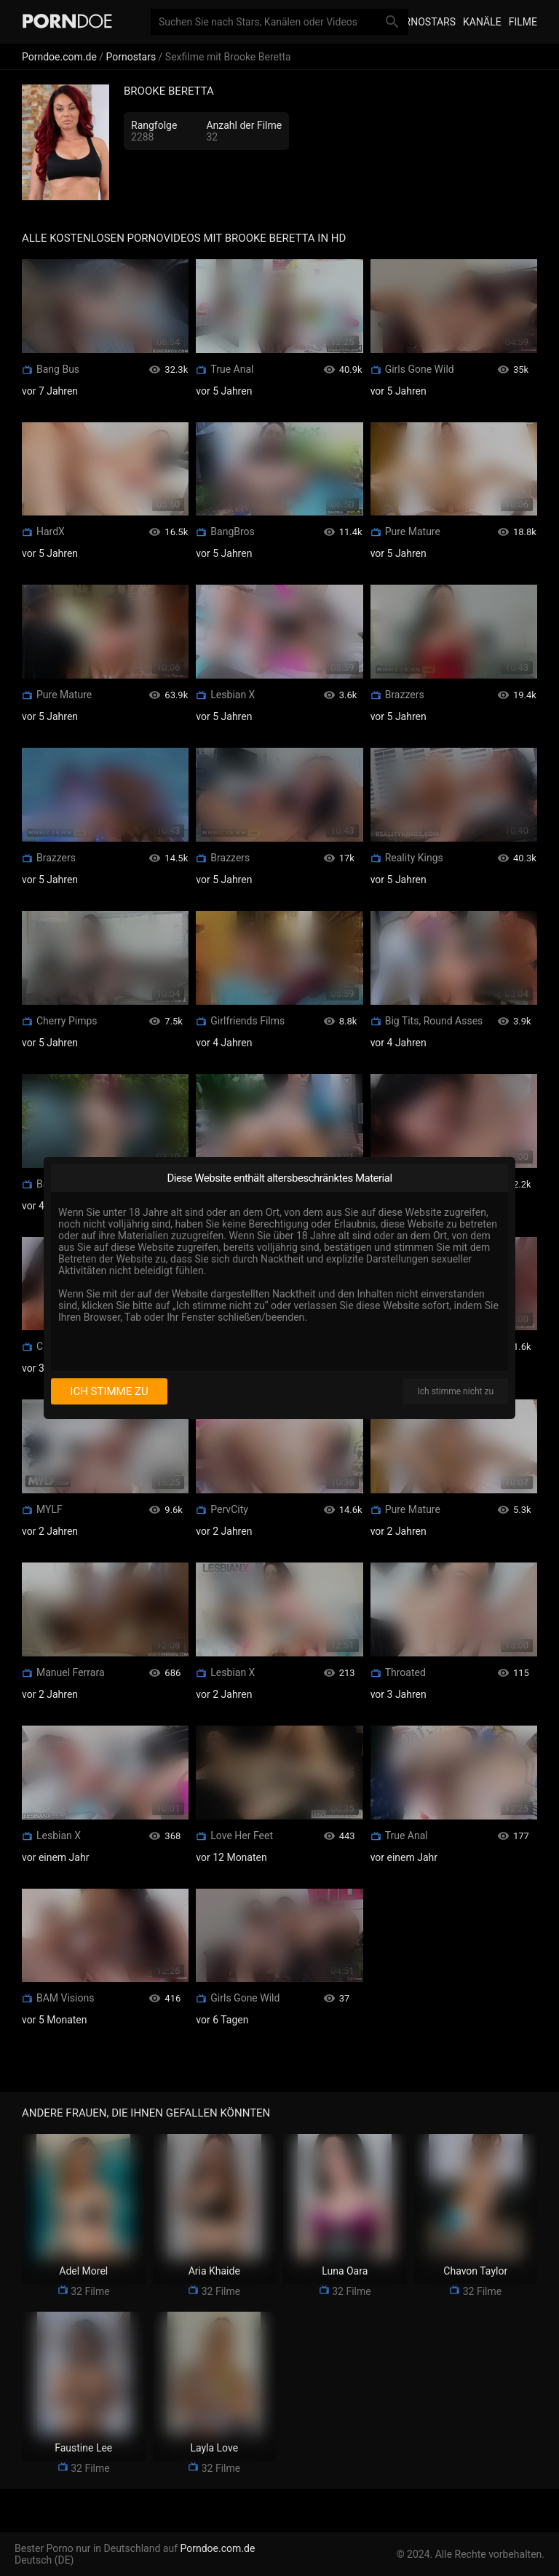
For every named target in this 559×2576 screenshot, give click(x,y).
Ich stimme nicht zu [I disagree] (455, 1391)
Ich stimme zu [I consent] (109, 1391)
